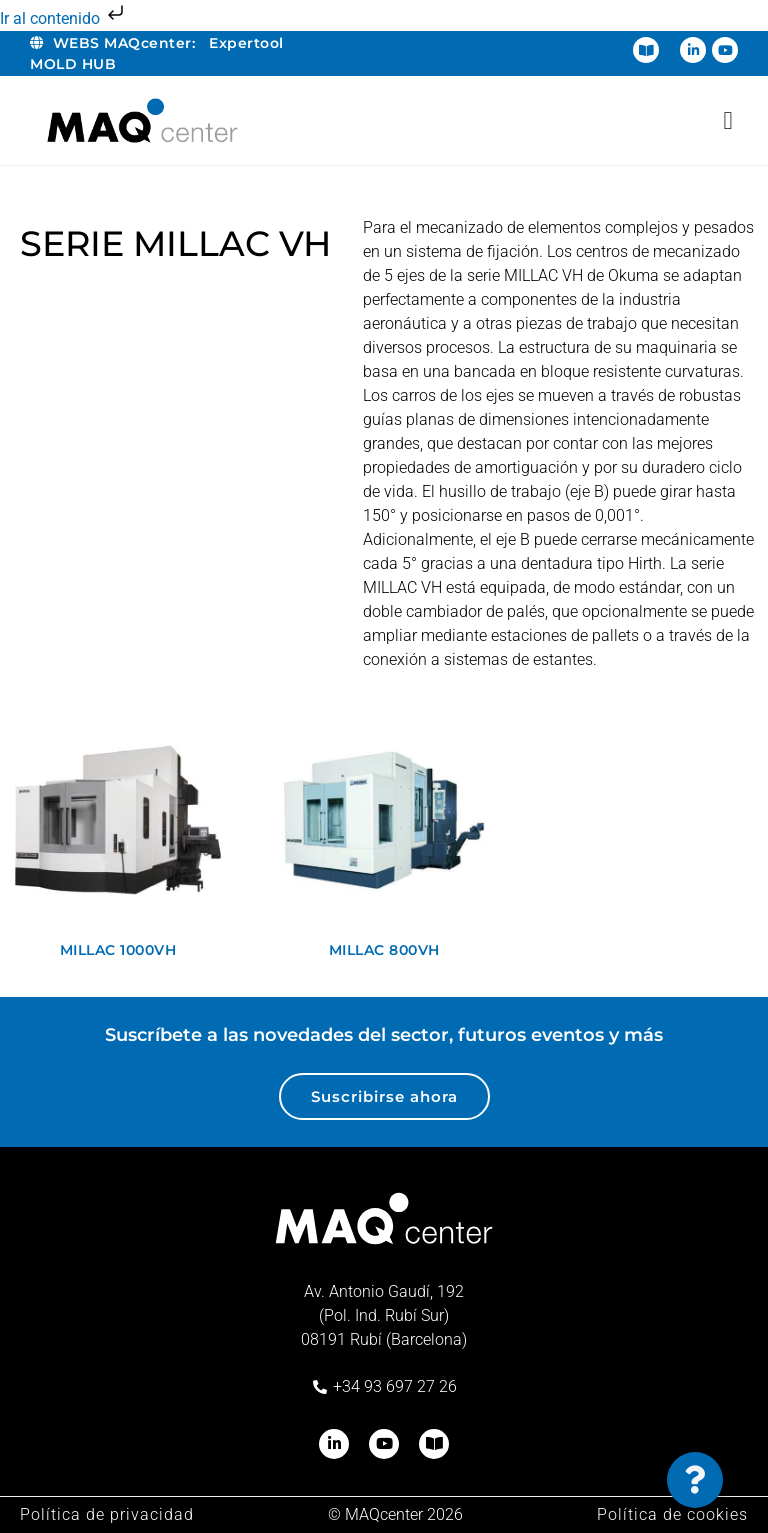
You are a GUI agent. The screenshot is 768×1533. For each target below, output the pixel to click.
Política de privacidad (107, 1514)
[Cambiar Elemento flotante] (695, 1480)
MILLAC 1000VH (118, 950)
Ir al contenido (64, 18)
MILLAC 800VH (384, 950)
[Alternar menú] (728, 120)
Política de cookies (672, 1514)
